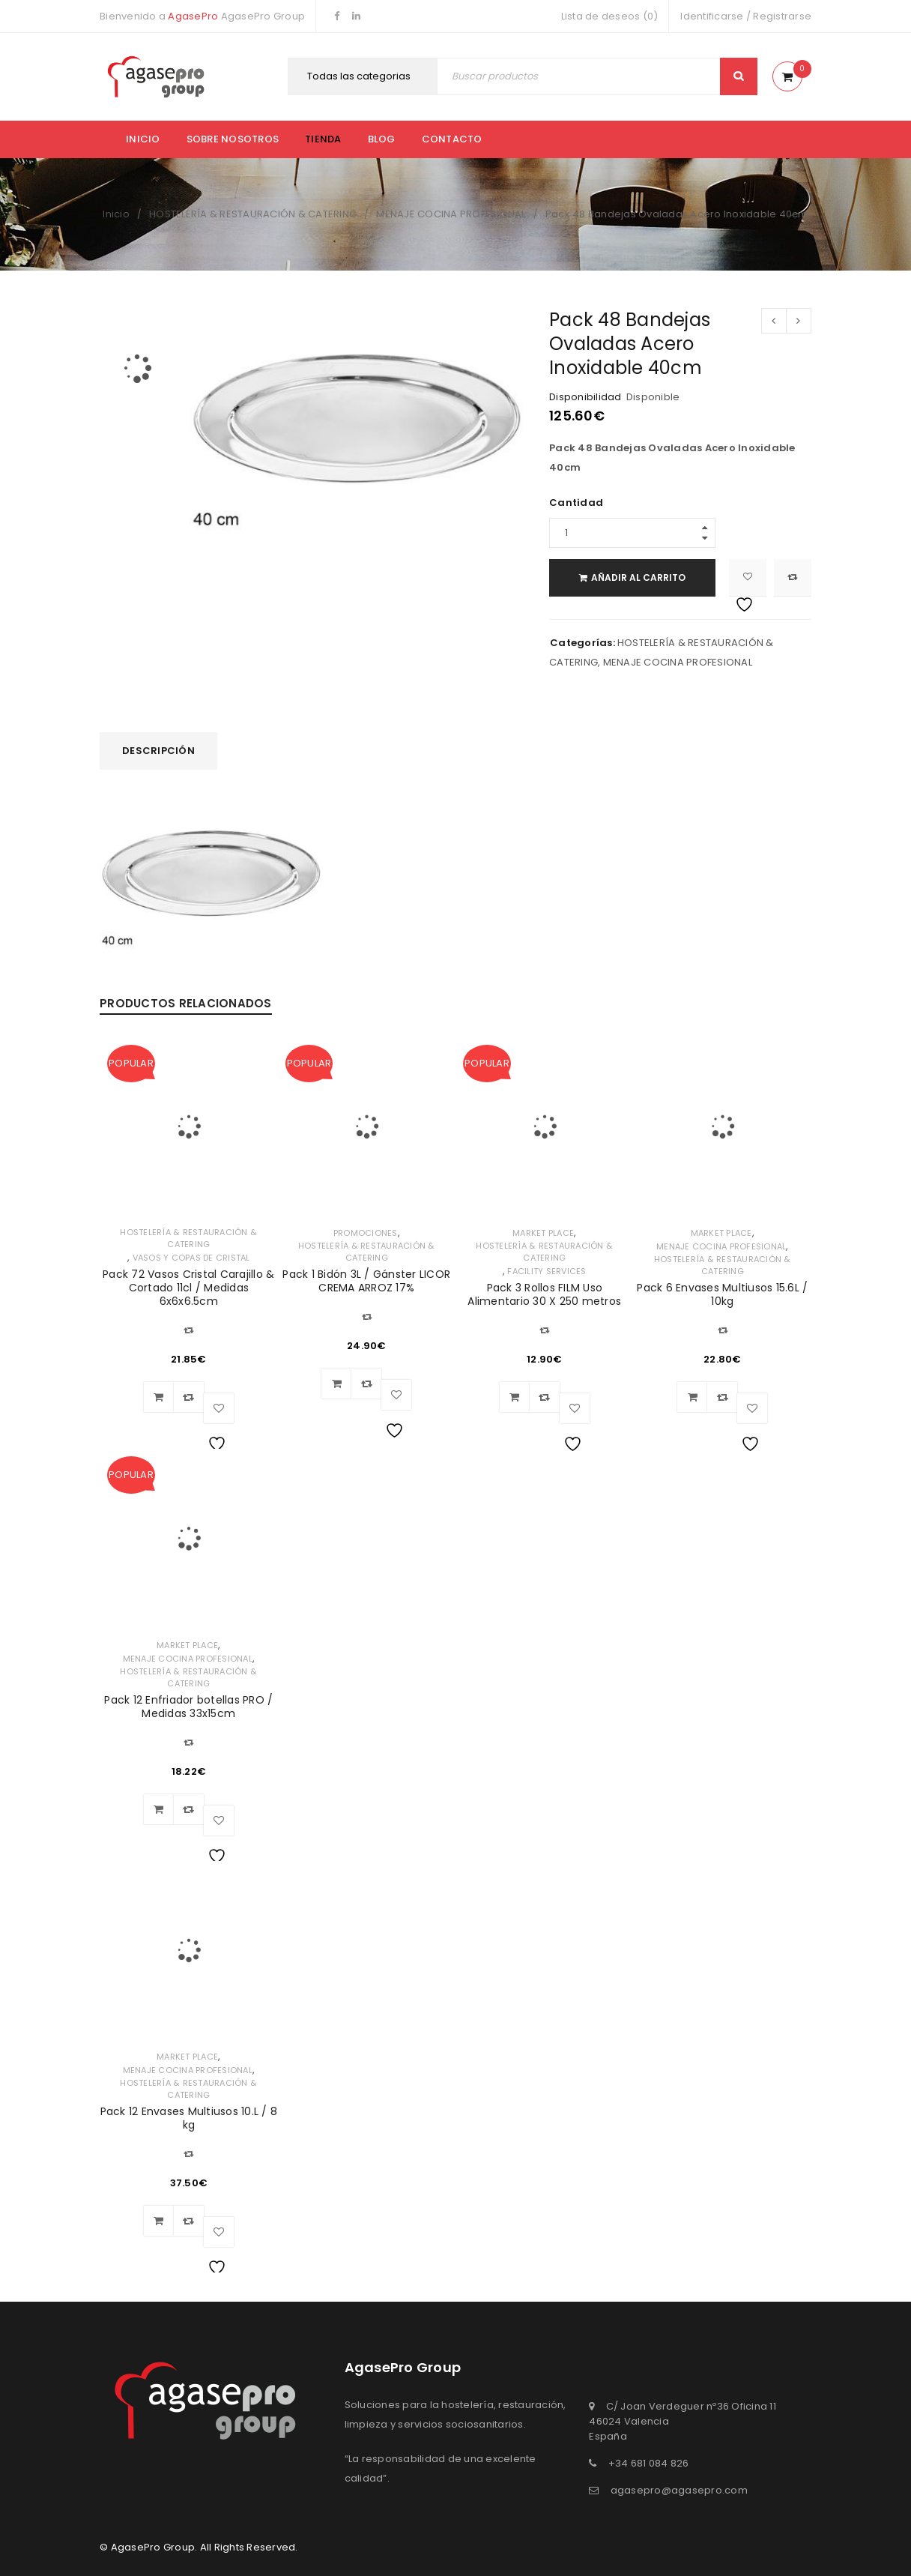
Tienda (323, 139)
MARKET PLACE (543, 1233)
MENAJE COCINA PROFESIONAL (450, 214)
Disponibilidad (585, 397)
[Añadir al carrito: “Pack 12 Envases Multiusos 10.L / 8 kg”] (159, 2221)
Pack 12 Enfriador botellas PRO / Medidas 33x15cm (188, 1706)
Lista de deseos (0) (610, 16)
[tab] (158, 751)
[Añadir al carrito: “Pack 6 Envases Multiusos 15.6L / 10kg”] (692, 1397)
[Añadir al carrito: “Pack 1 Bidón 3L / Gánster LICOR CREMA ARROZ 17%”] (336, 1384)
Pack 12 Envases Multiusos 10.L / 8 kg (189, 2118)
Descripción (158, 750)
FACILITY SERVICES (546, 1271)
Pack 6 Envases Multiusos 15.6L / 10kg (722, 1294)
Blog (382, 139)
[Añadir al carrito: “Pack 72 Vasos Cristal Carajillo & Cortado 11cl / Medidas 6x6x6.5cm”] (159, 1397)
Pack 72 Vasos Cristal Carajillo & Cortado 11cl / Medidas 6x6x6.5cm (188, 1288)
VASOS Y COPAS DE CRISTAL (191, 1258)
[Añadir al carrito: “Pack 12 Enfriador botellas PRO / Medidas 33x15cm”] (159, 1809)
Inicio (143, 139)
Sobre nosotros (233, 139)
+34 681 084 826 (648, 2463)
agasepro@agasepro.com (679, 2490)
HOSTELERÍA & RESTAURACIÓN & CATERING (253, 214)
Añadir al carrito (641, 577)
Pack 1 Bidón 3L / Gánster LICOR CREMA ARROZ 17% (366, 1281)
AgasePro (193, 16)
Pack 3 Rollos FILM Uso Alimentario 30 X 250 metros (544, 1294)
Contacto (452, 139)
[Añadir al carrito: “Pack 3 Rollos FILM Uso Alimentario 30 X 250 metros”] (515, 1397)
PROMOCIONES (365, 1233)
